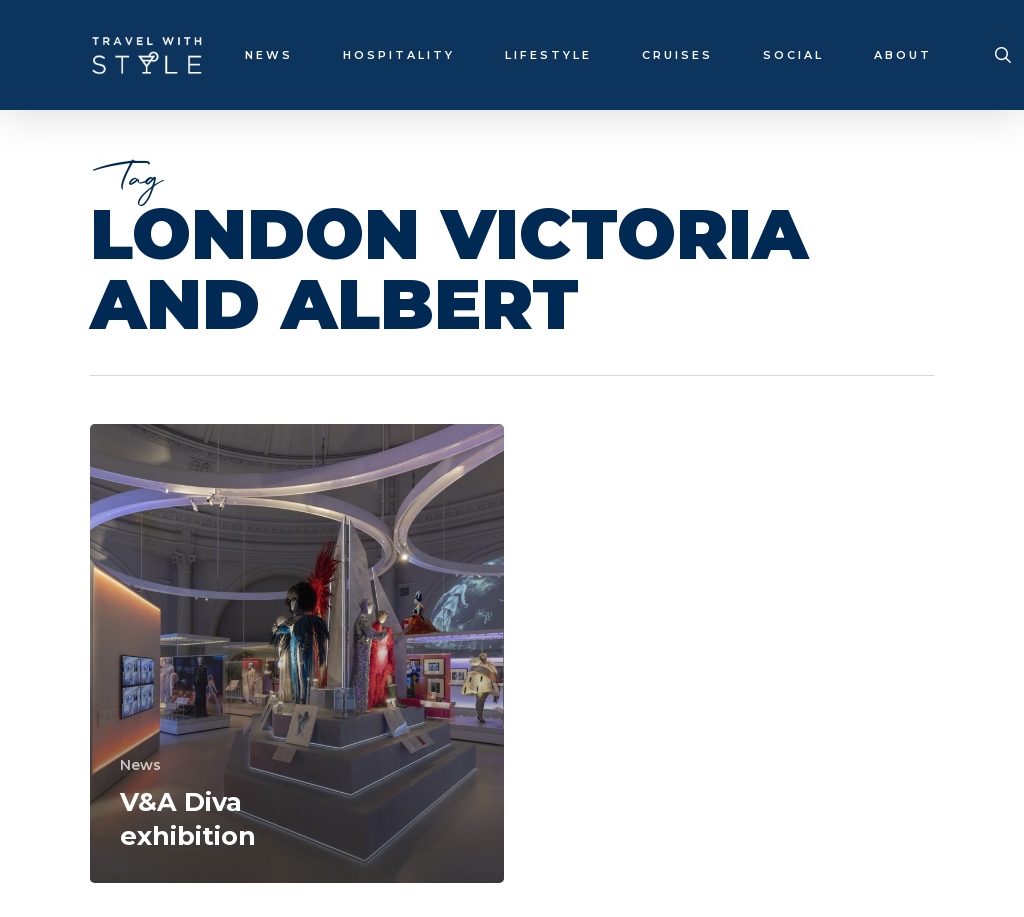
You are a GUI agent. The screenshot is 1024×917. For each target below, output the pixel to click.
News (140, 765)
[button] (986, 10)
